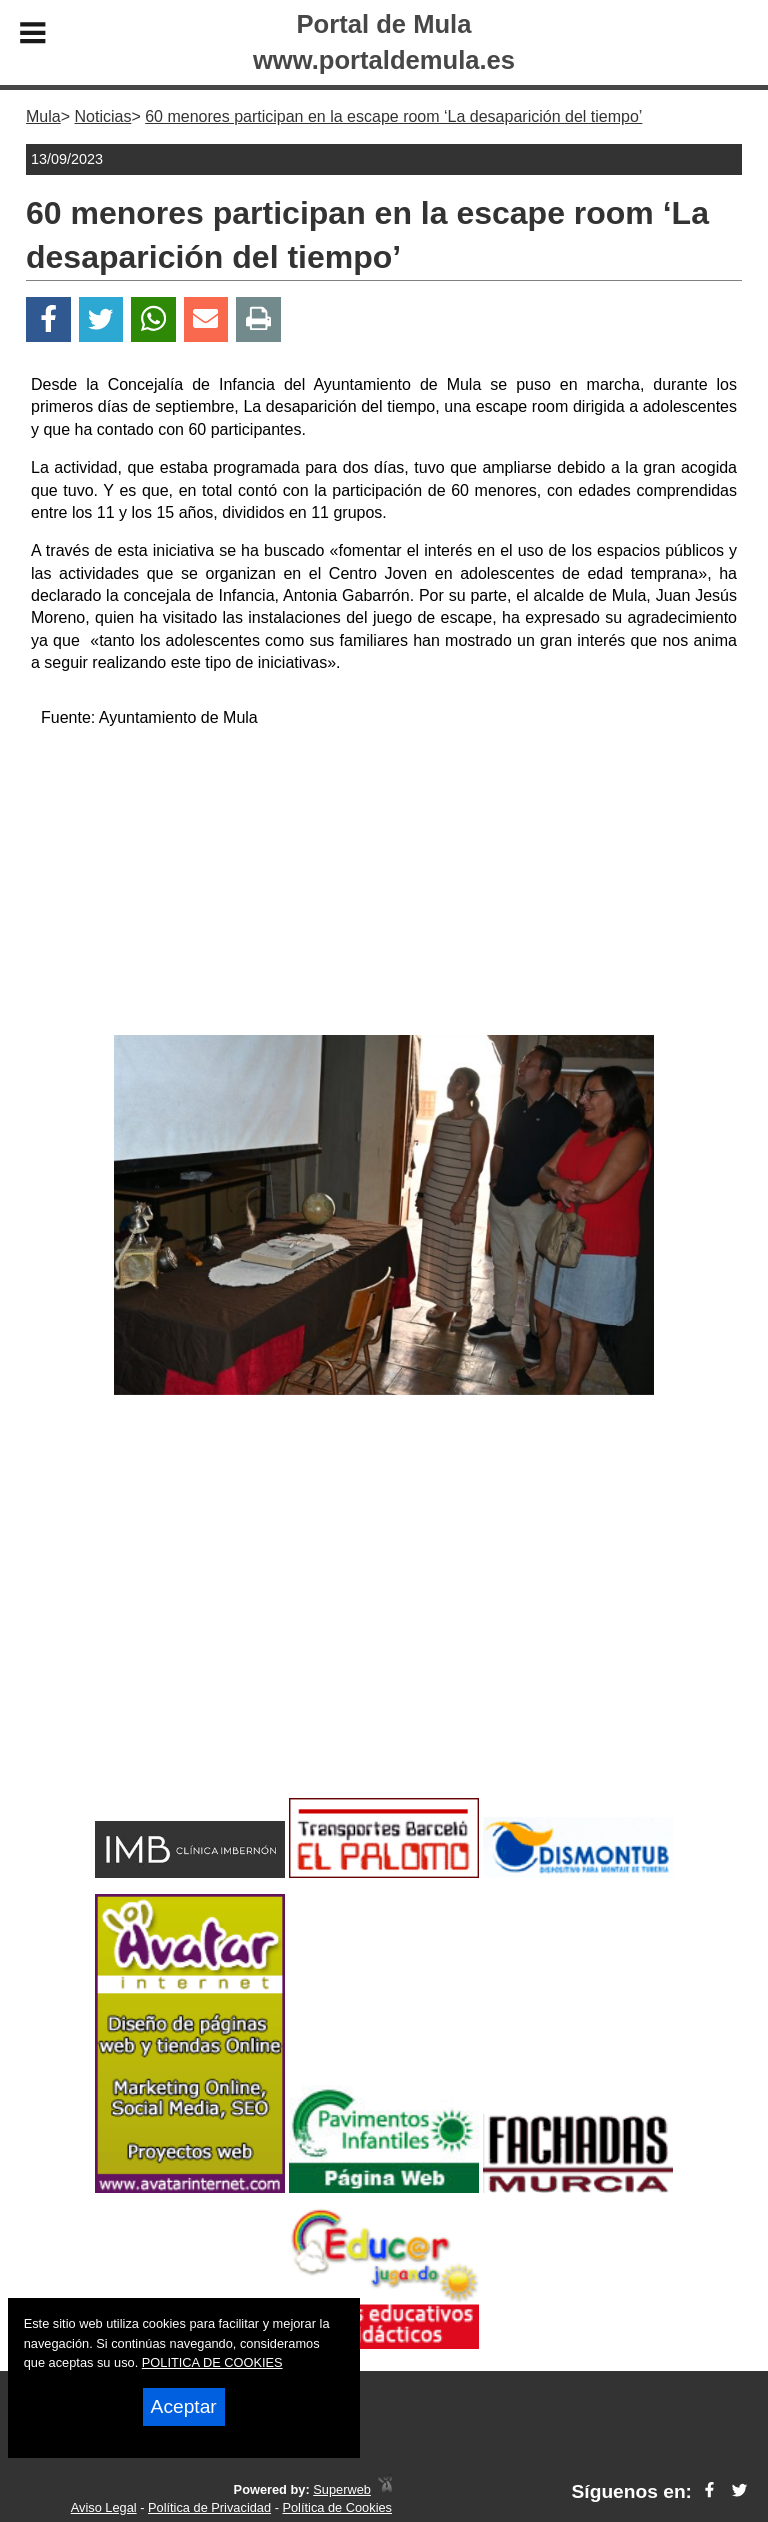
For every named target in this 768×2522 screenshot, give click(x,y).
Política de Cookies (337, 2507)
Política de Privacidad (209, 2507)
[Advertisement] (384, 885)
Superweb (342, 2489)
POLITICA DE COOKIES (212, 2362)
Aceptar (184, 2406)
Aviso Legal (104, 2507)
